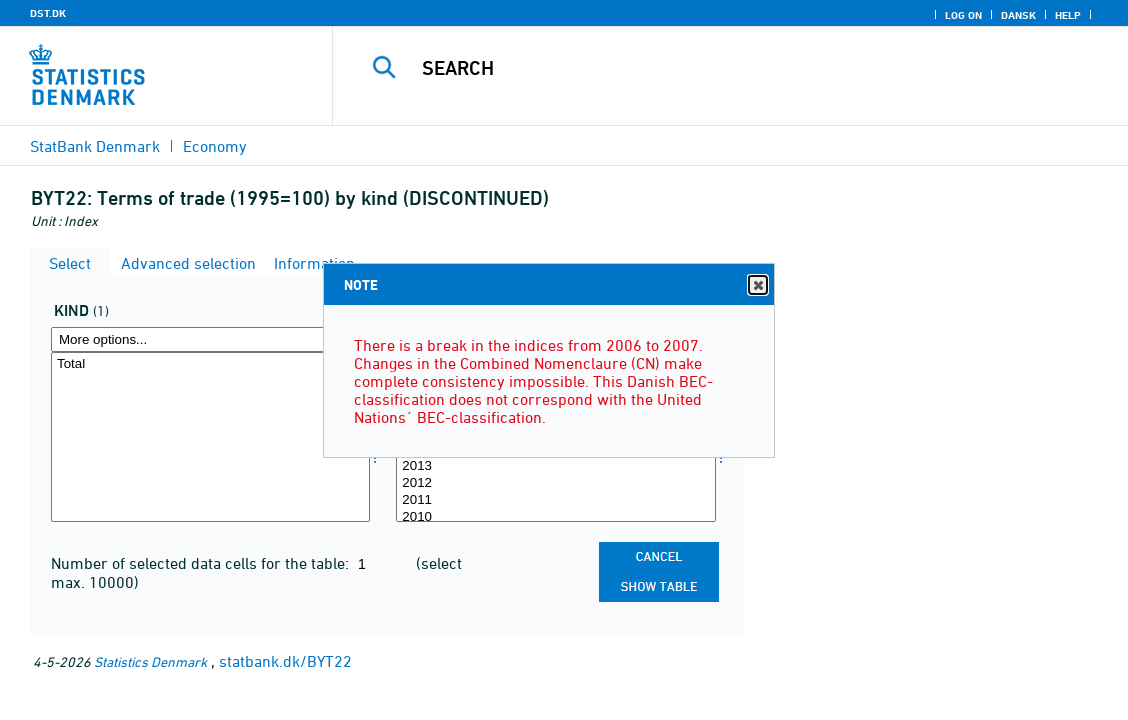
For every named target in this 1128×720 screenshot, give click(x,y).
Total (210, 364)
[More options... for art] (210, 339)
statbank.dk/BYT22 (285, 661)
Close (757, 285)
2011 (555, 500)
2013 (555, 466)
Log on (963, 15)
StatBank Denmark (95, 146)
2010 (555, 517)
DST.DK (48, 13)
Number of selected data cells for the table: (202, 563)
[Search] (728, 68)
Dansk (1018, 15)
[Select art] (210, 437)
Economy (215, 146)
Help (1068, 15)
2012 (555, 483)
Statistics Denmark (150, 661)
